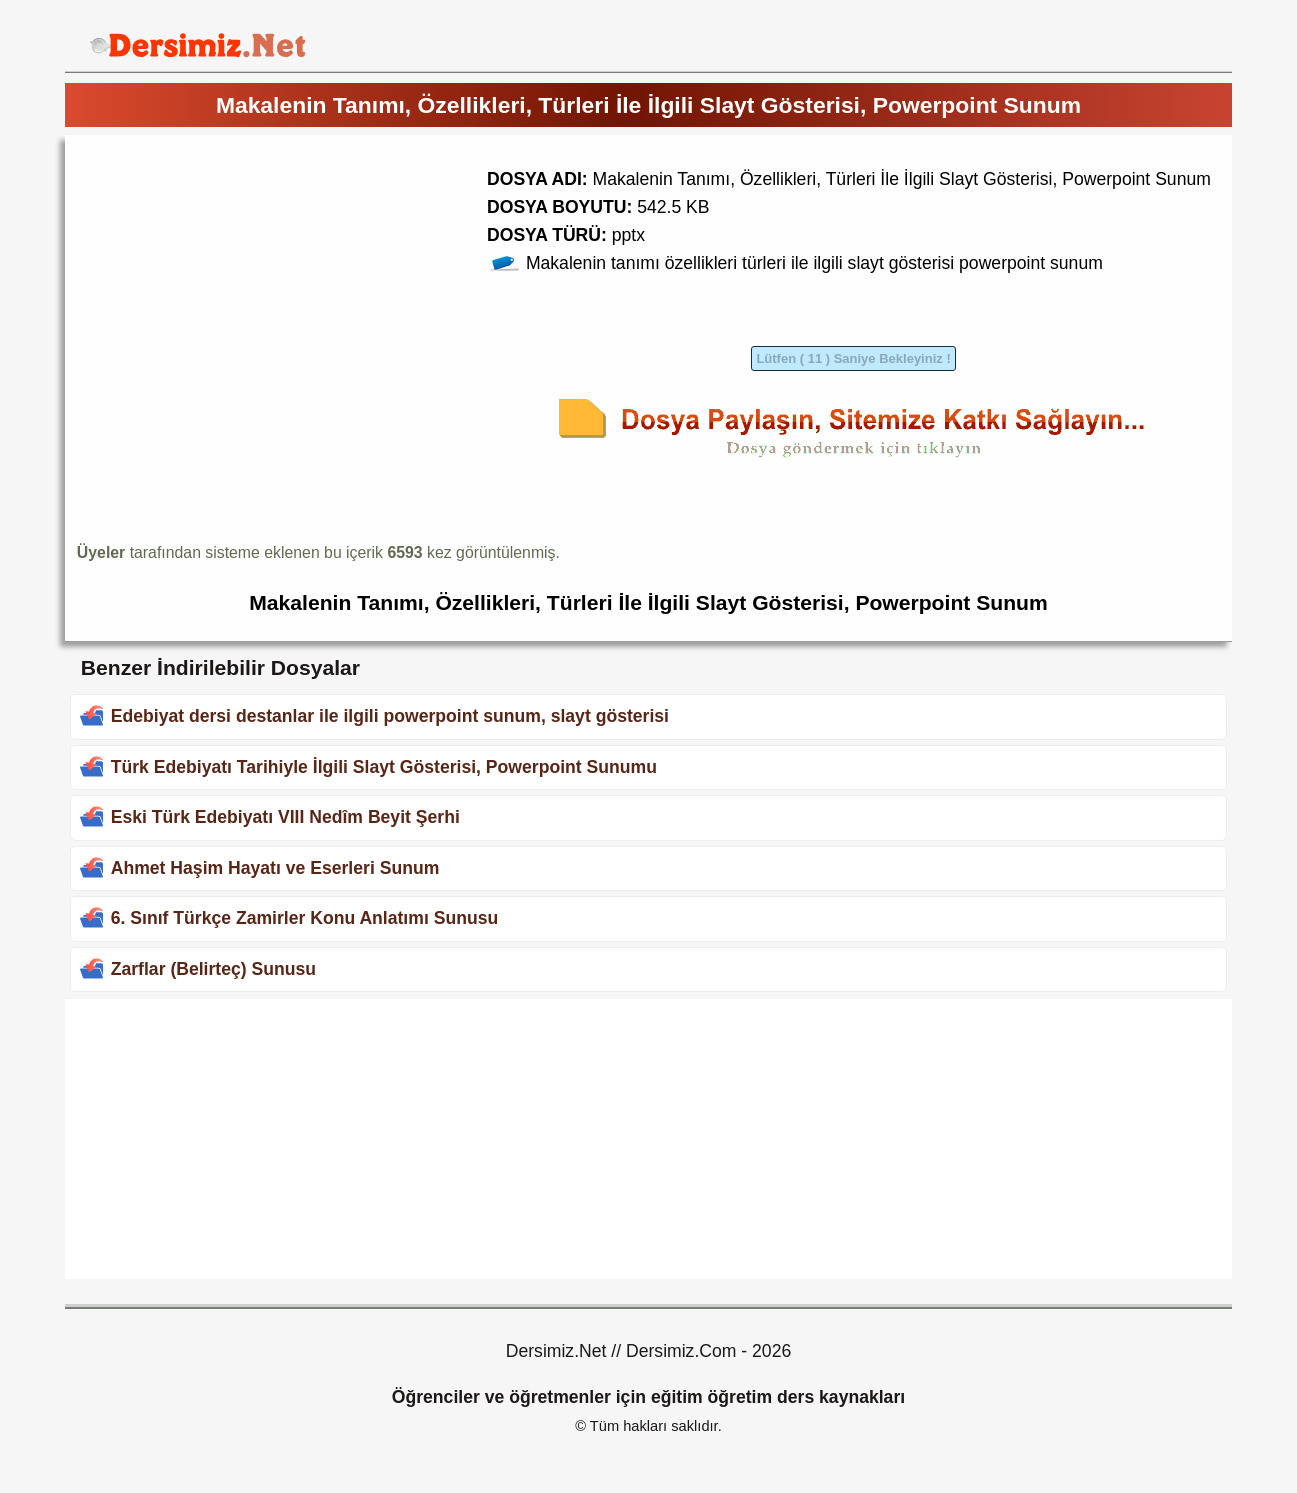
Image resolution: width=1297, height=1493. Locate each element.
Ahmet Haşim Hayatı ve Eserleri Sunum (275, 868)
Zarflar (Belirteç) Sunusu (213, 969)
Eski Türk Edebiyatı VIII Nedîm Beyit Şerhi (285, 817)
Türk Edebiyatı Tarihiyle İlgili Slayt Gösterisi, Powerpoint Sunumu (384, 767)
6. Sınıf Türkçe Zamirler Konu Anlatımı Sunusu (304, 918)
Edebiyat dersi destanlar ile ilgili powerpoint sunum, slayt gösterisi (390, 716)
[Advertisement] (245, 287)
